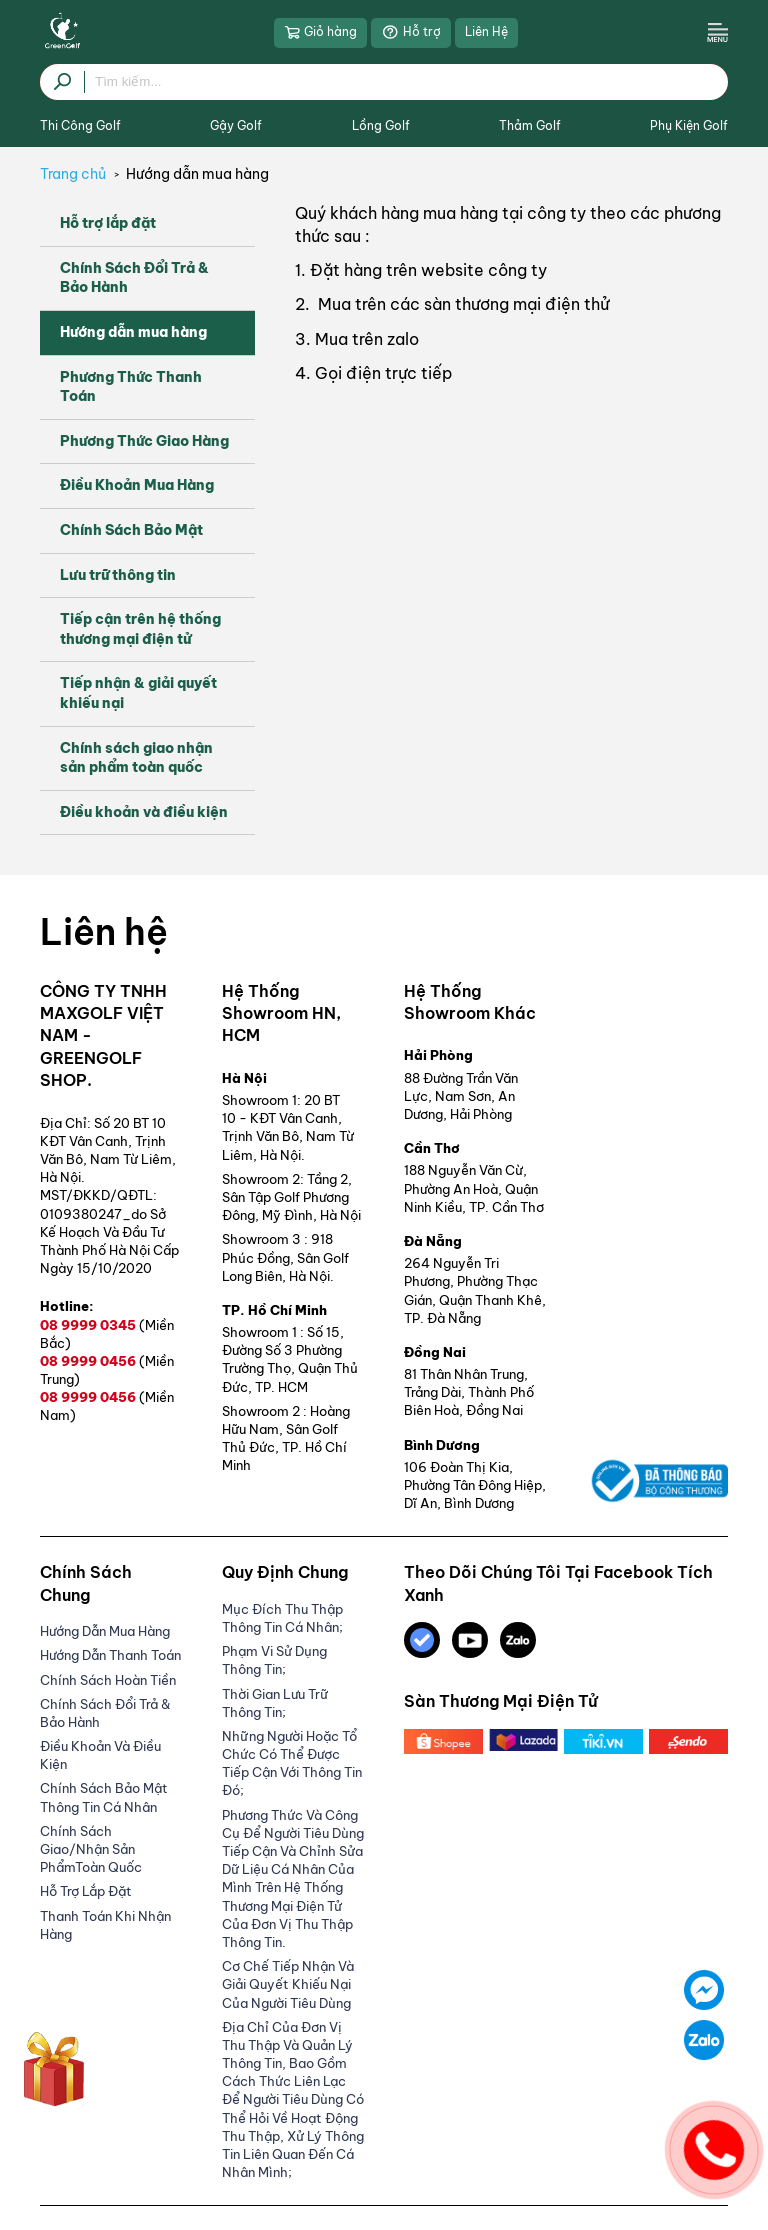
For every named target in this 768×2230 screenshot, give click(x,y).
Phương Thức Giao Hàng (144, 441)
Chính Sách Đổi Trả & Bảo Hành (134, 278)
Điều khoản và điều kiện (144, 812)
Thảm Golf (530, 125)
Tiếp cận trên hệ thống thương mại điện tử (140, 629)
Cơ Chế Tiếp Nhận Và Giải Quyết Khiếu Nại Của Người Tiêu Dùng (288, 1984)
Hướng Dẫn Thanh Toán (110, 1655)
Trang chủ (73, 174)
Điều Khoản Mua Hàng (137, 485)
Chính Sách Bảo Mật (131, 530)
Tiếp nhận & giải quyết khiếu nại (138, 693)
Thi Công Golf (80, 125)
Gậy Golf (236, 125)
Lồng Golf (381, 125)
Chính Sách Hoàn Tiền (108, 1680)
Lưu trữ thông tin (118, 575)
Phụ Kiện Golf (689, 125)
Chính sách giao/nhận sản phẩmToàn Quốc (91, 1849)
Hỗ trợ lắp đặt (108, 223)
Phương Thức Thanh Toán (131, 387)
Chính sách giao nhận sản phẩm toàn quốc (136, 758)
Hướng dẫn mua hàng (197, 174)
